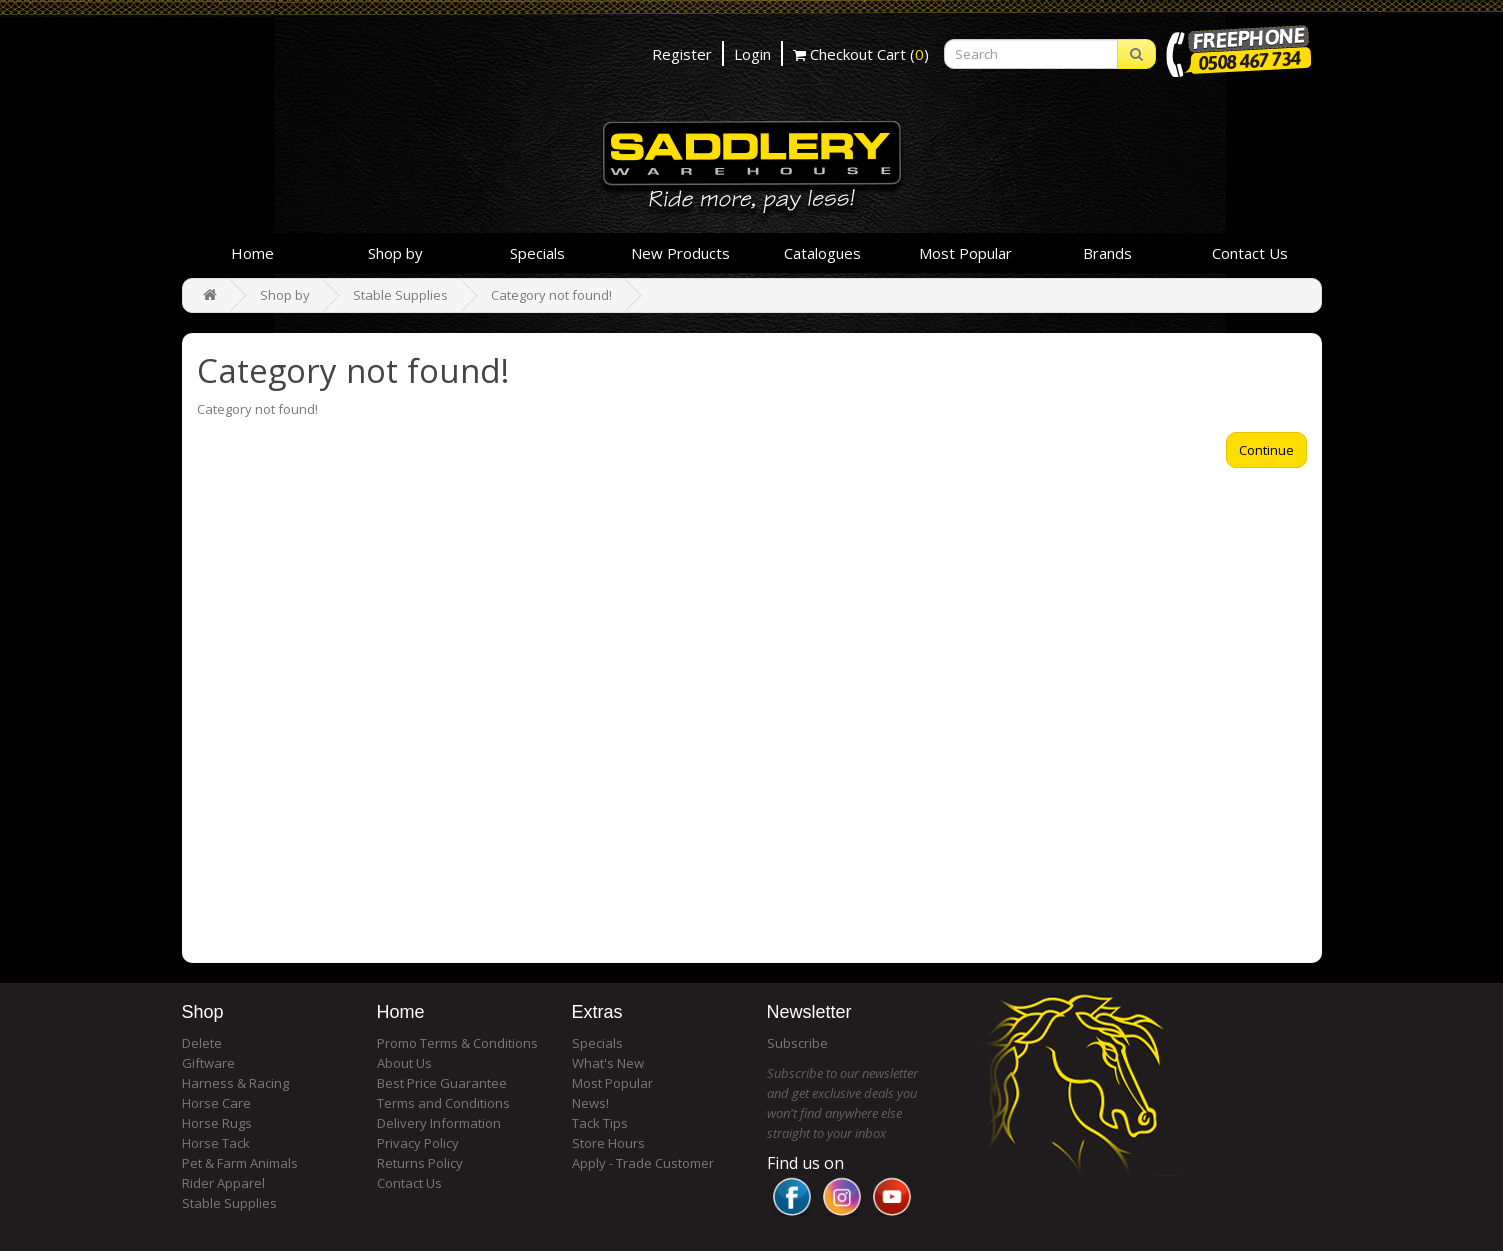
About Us (404, 1063)
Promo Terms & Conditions (457, 1043)
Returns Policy (420, 1163)
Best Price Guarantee (442, 1083)
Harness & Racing (235, 1083)
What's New (608, 1063)
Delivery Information (439, 1123)
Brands (1107, 253)
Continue (1266, 450)
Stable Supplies (400, 295)
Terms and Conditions (443, 1103)
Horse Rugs (217, 1123)
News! (590, 1103)
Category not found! (551, 295)
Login (752, 54)
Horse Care (216, 1103)
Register (682, 54)
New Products (680, 253)
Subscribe (797, 1043)
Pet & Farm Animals (240, 1163)
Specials (537, 253)
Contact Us (1250, 253)
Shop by (395, 253)
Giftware (208, 1063)
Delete (202, 1043)
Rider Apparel (223, 1183)
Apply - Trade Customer (643, 1163)
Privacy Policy (418, 1143)
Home (252, 253)
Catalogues (822, 253)
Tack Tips (600, 1123)
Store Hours (608, 1143)
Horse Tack (216, 1143)
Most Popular (965, 253)
